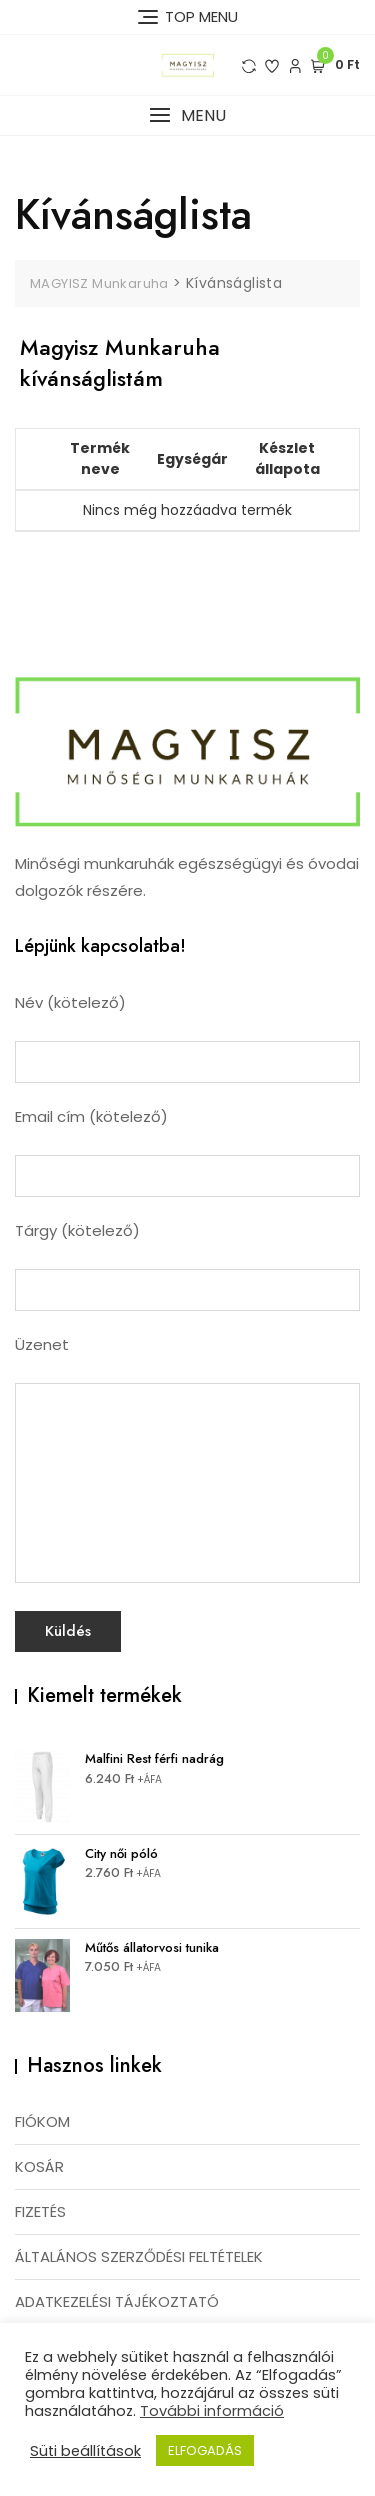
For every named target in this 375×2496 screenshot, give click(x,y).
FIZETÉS (40, 2211)
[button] (187, 115)
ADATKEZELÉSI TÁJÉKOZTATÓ (117, 2301)
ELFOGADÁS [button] (205, 2450)
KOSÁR (39, 2166)
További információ (212, 2411)
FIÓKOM (42, 2121)
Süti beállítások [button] (85, 2451)
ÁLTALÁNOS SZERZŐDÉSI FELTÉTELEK (139, 2256)
